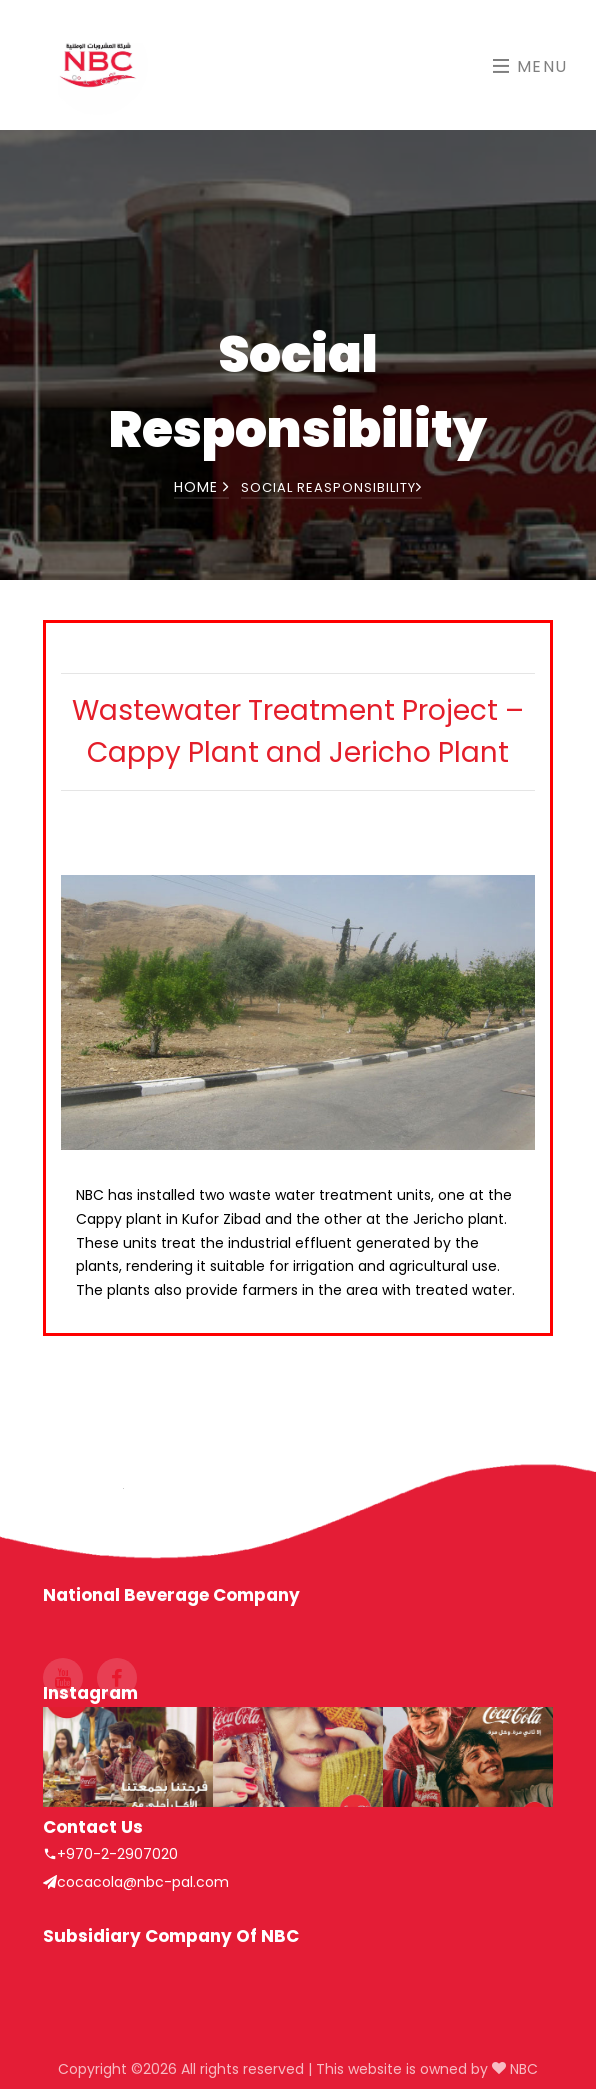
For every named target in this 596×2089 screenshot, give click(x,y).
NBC (522, 2069)
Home (201, 487)
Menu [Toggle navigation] (530, 66)
